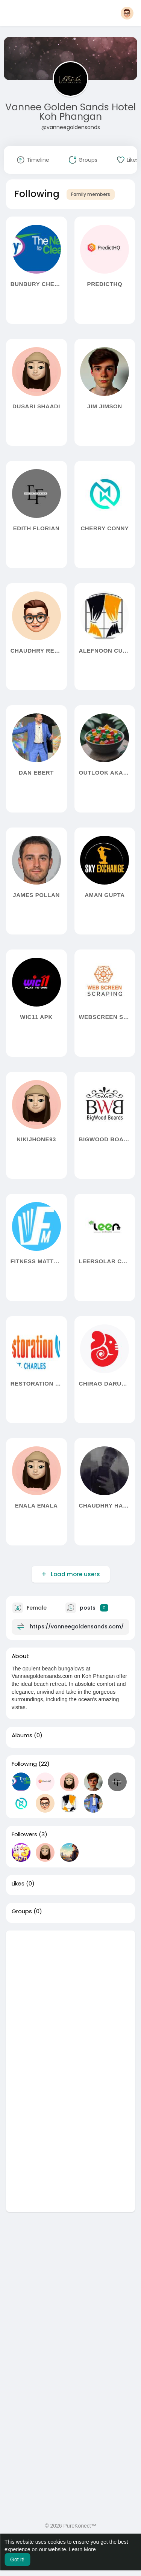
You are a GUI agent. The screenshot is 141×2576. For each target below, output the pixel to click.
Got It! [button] (17, 2559)
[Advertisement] (70, 2000)
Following (24, 1764)
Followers (24, 1834)
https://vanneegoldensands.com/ (77, 1626)
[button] (127, 13)
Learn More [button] (82, 2549)
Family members (90, 194)
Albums (22, 1735)
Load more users (74, 1574)
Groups (22, 1911)
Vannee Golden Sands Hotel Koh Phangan (70, 112)
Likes (18, 1884)
